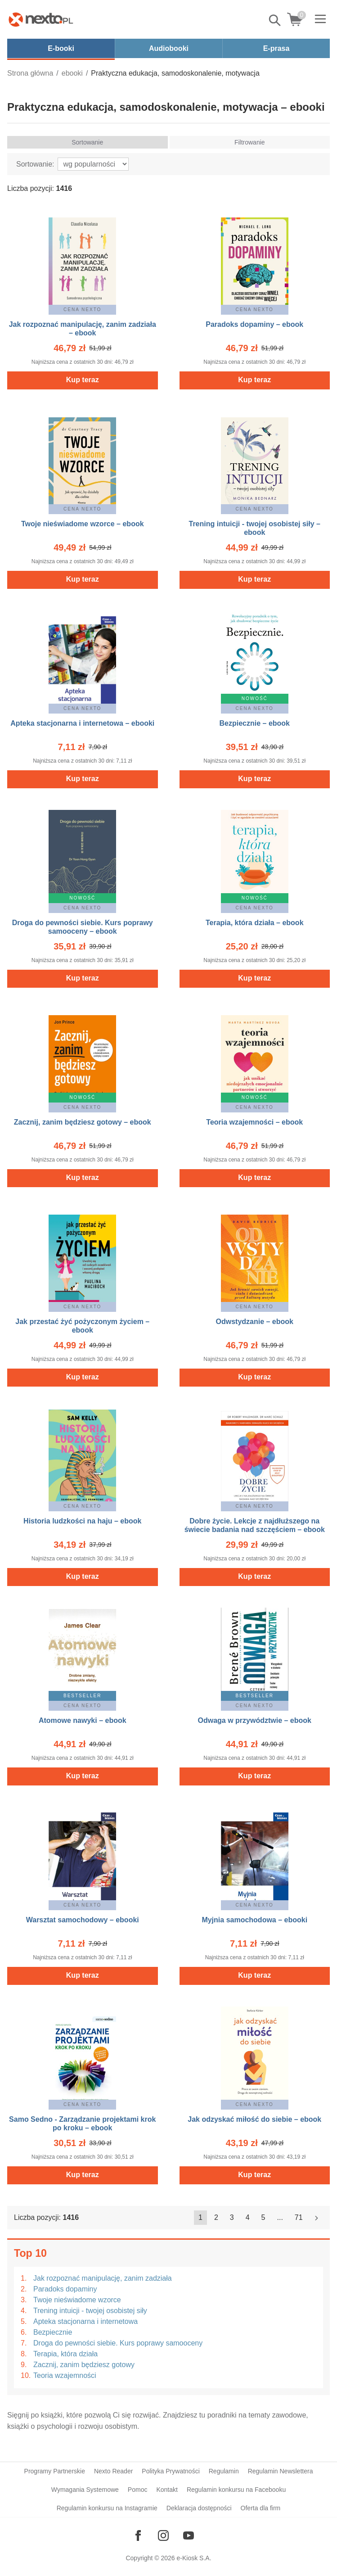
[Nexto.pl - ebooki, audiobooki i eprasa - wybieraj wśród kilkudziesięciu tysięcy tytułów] (41, 19)
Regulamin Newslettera (280, 2471)
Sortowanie (87, 142)
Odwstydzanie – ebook (254, 1321)
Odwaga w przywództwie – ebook (254, 1720)
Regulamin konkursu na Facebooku (236, 2489)
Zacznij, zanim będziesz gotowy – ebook (82, 1122)
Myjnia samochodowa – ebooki (254, 1920)
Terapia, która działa (65, 2354)
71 (299, 2217)
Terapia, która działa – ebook (255, 922)
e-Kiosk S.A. (194, 2558)
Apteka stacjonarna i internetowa (85, 2321)
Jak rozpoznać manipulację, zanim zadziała (102, 2278)
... (280, 2217)
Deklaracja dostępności (199, 2508)
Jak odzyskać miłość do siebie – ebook (254, 2119)
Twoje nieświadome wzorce (77, 2300)
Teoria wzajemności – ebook (254, 1122)
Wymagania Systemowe (85, 2489)
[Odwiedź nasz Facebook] (138, 2535)
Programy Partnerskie (54, 2471)
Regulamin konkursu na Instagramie (107, 2508)
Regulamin (224, 2471)
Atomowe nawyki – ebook (82, 1720)
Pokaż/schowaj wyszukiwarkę (275, 20)
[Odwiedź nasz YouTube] (188, 2535)
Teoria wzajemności (64, 2375)
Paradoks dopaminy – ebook (254, 324)
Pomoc (138, 2489)
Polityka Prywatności (170, 2471)
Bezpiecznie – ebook (255, 723)
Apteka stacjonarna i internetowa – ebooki (82, 723)
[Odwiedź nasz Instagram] (163, 2535)
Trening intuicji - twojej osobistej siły (90, 2310)
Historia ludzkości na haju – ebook (82, 1521)
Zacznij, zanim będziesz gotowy (84, 2364)
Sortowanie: (35, 164)
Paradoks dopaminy (65, 2289)
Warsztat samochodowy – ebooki (82, 1920)
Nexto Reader (113, 2471)
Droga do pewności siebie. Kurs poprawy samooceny (117, 2343)
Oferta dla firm (261, 2508)
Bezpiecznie (52, 2332)
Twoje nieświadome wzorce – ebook (82, 524)
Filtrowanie (249, 142)
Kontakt (166, 2489)
